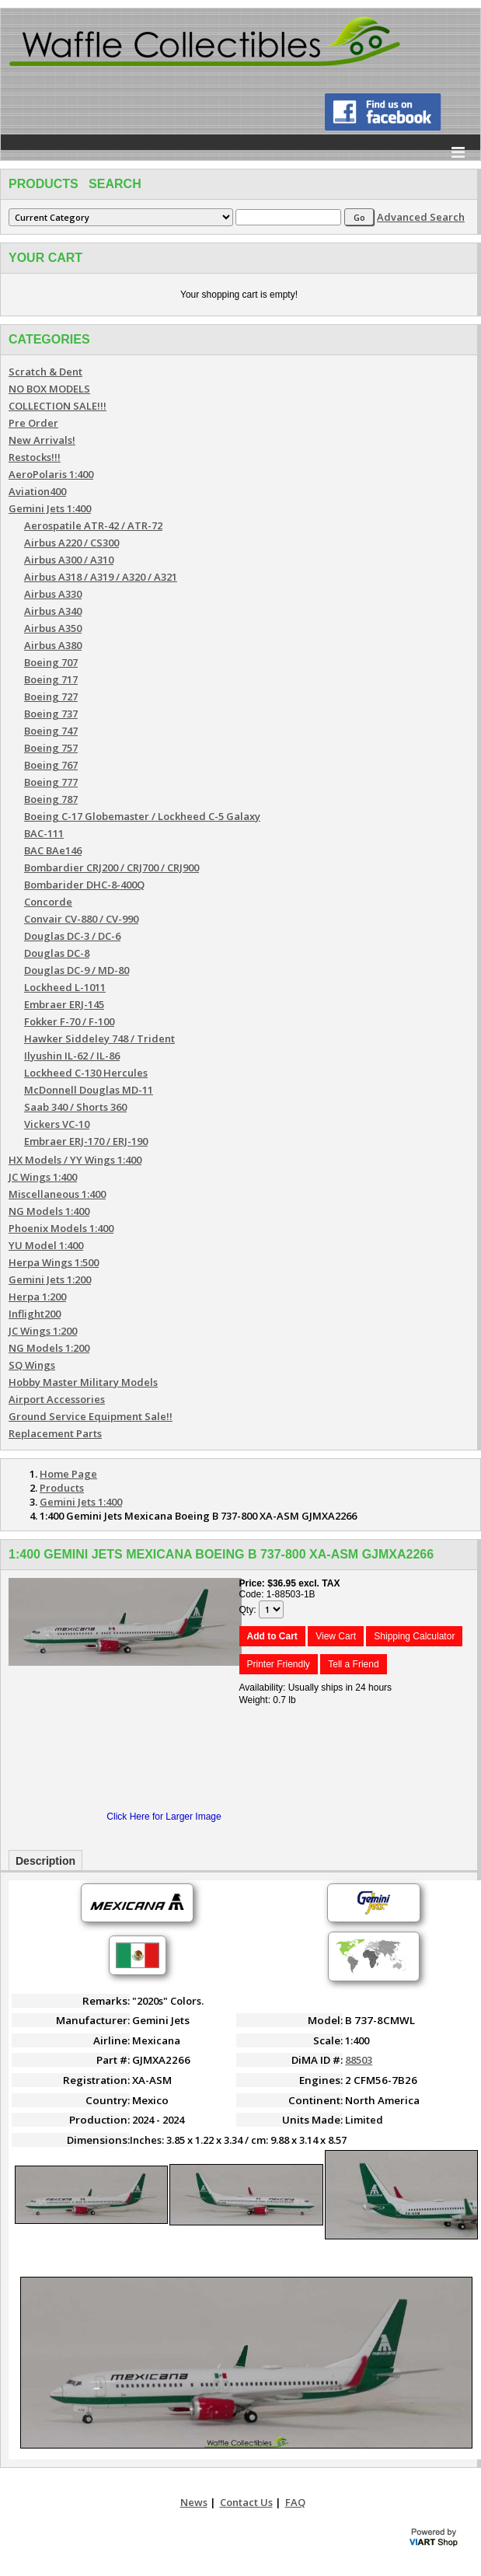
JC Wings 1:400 (43, 1177)
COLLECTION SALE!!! (57, 406)
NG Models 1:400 (49, 1211)
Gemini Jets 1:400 (50, 508)
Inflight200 (35, 1314)
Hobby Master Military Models (83, 1382)
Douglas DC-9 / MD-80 (76, 970)
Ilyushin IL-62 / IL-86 (72, 1056)
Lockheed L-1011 (65, 987)
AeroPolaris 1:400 (51, 474)
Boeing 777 (51, 782)
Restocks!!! (35, 457)
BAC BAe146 (53, 850)
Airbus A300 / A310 (68, 560)
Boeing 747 (51, 731)
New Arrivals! (42, 440)
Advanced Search (421, 217)
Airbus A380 (53, 645)
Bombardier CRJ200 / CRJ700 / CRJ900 (111, 867)
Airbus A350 (53, 628)
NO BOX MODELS (49, 389)
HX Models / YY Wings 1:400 (75, 1160)
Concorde (48, 902)
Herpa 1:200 (37, 1297)
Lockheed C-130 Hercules (86, 1073)
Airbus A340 (53, 611)
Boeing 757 (51, 748)
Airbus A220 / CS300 (71, 543)
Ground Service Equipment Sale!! (91, 1416)
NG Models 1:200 (49, 1348)
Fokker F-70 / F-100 (69, 1021)
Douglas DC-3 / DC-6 (72, 936)
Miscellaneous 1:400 (57, 1194)
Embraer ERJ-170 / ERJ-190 (86, 1141)
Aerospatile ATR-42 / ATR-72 (93, 525)
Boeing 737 (51, 714)
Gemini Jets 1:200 (50, 1279)
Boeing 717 (51, 679)
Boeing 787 (51, 799)
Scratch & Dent (45, 372)
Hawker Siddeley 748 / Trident (99, 1038)
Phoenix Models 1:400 (61, 1228)
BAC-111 (44, 833)
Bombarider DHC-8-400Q (84, 885)
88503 (358, 2060)
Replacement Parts (55, 1433)
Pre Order (33, 423)
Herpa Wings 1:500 (54, 1262)
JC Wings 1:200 (43, 1331)
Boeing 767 (51, 765)
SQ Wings (32, 1365)
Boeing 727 (51, 696)
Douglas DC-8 (56, 953)
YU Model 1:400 (46, 1245)
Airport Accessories (57, 1399)
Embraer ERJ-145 (64, 1004)
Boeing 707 (51, 662)
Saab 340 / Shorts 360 (75, 1107)
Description (45, 1861)
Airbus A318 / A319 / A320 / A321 (100, 577)
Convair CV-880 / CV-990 (81, 919)
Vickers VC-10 (56, 1124)
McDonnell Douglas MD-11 (88, 1090)
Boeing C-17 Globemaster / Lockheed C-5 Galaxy (142, 816)
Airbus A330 (53, 594)
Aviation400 (37, 491)
